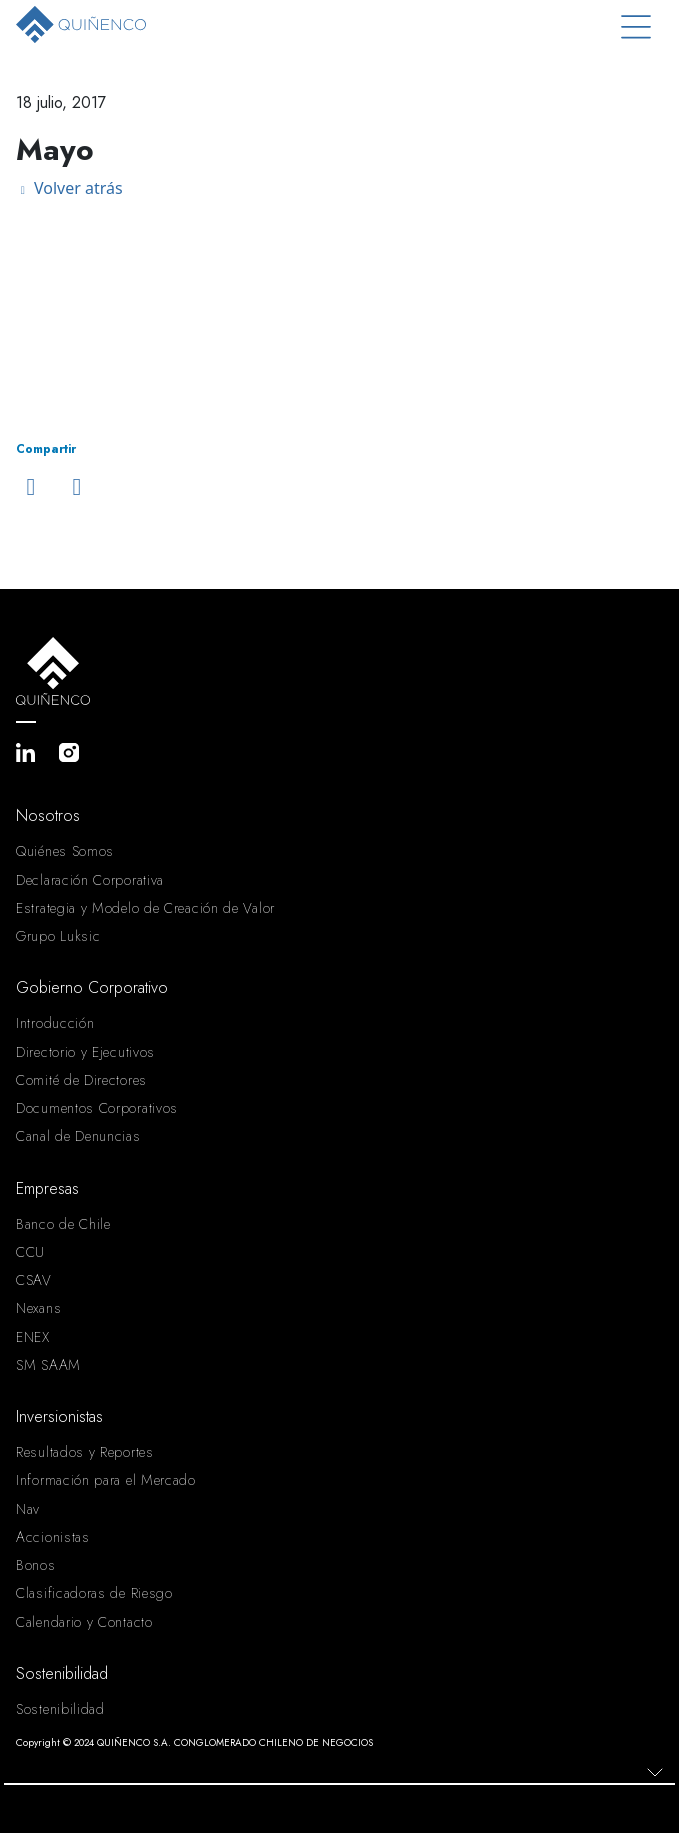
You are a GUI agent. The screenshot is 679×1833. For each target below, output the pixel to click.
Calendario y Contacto (84, 1622)
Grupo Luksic (58, 936)
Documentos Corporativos (97, 1108)
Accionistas (53, 1537)
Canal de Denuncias (78, 1136)
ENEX (33, 1337)
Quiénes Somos (65, 851)
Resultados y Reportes (85, 1452)
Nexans (38, 1308)
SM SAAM (48, 1365)
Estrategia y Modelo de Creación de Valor (145, 908)
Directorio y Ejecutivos (85, 1052)
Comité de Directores (81, 1080)
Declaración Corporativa (90, 880)
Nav (28, 1509)
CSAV (34, 1280)
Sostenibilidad (60, 1709)
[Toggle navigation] (636, 27)
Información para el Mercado (106, 1480)
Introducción (55, 1023)
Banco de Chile (63, 1224)
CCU (30, 1252)
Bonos (36, 1565)
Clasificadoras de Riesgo (94, 1593)
